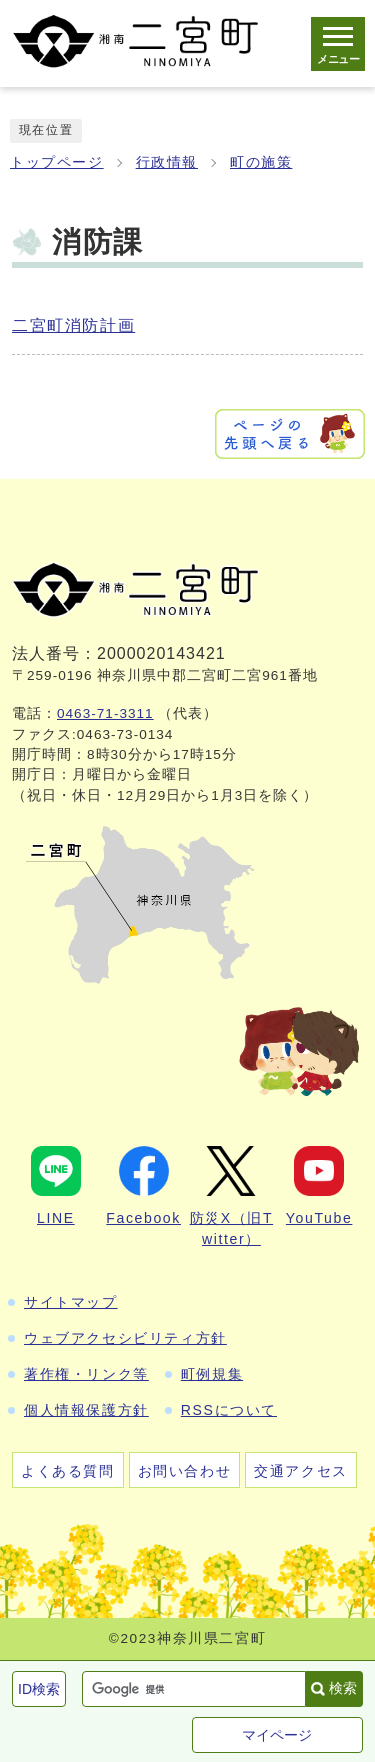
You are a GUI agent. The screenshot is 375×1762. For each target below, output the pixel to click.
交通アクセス (301, 1471)
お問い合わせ (185, 1471)
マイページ (277, 1735)
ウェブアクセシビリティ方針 (125, 1338)
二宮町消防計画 (73, 325)
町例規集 (212, 1374)
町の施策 (261, 162)
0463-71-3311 (105, 713)
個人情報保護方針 (86, 1410)
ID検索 (39, 1689)
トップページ (57, 162)
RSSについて (229, 1410)
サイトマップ (71, 1302)
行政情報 (167, 162)
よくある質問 (68, 1471)
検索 (343, 1688)
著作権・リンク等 (86, 1374)
